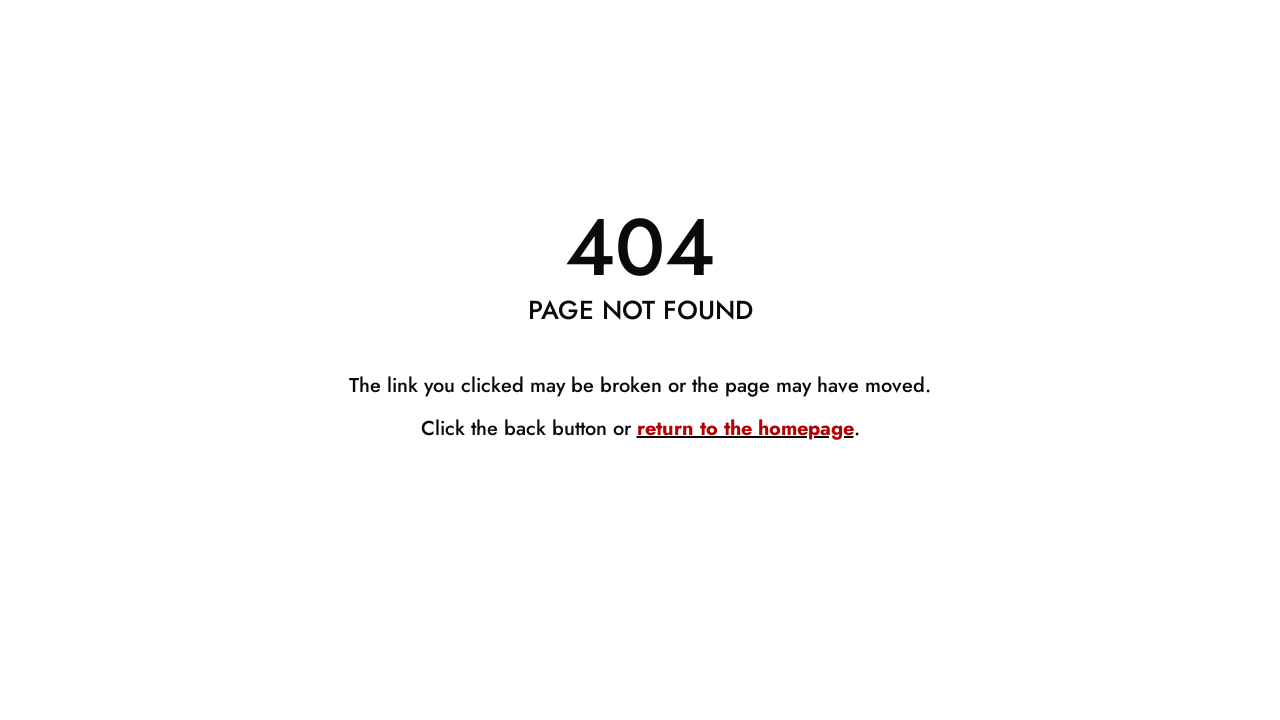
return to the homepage (745, 428)
